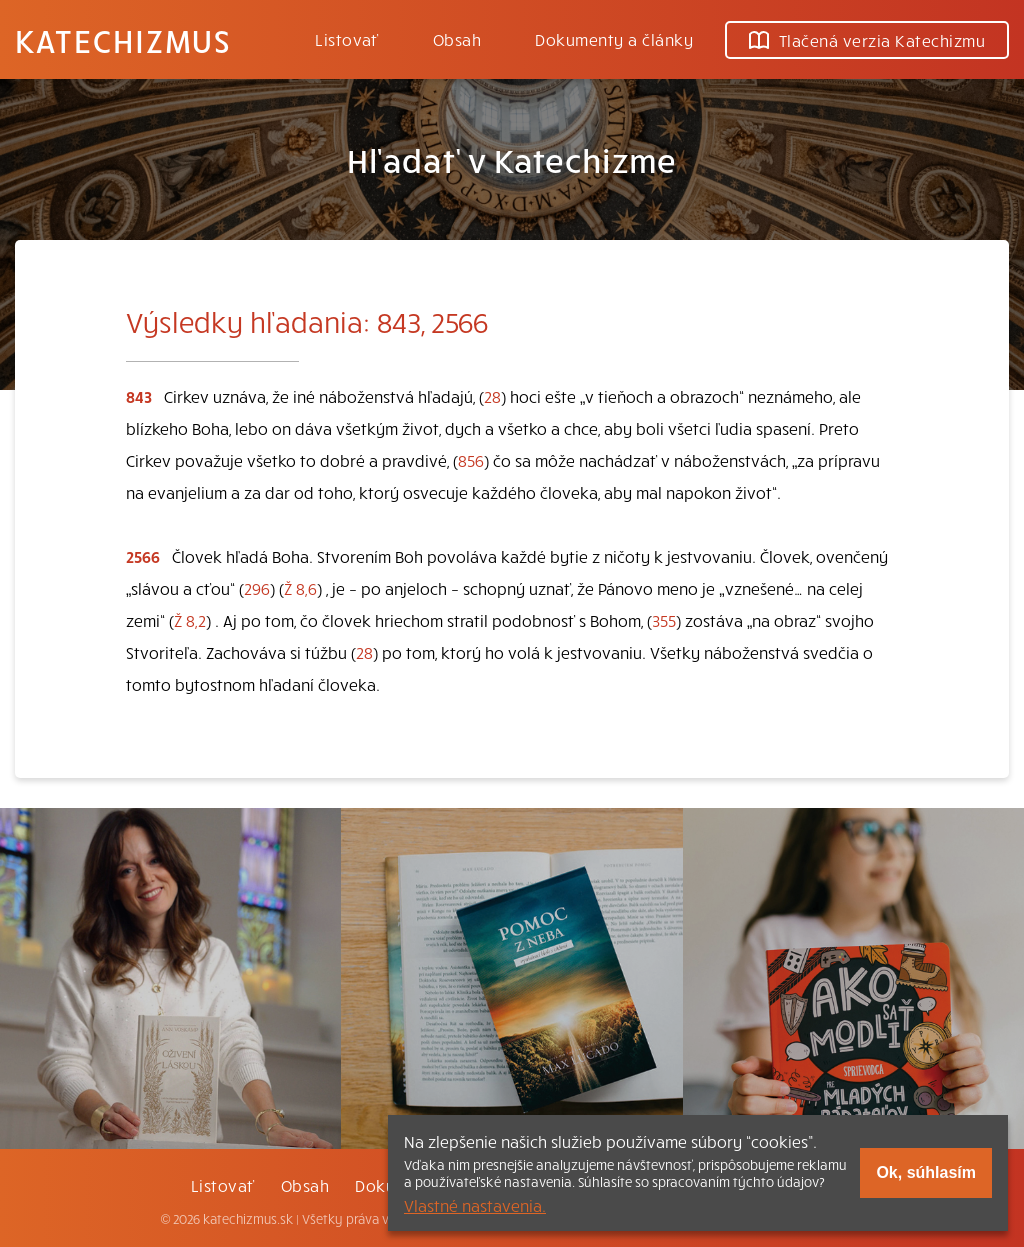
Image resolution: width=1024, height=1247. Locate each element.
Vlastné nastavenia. (475, 1205)
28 (492, 396)
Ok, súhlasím (926, 1172)
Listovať (347, 39)
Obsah (457, 39)
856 (471, 460)
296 (257, 588)
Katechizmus (123, 40)
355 (664, 620)
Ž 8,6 (300, 588)
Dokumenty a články (614, 39)
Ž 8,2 (190, 620)
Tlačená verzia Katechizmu (867, 40)
